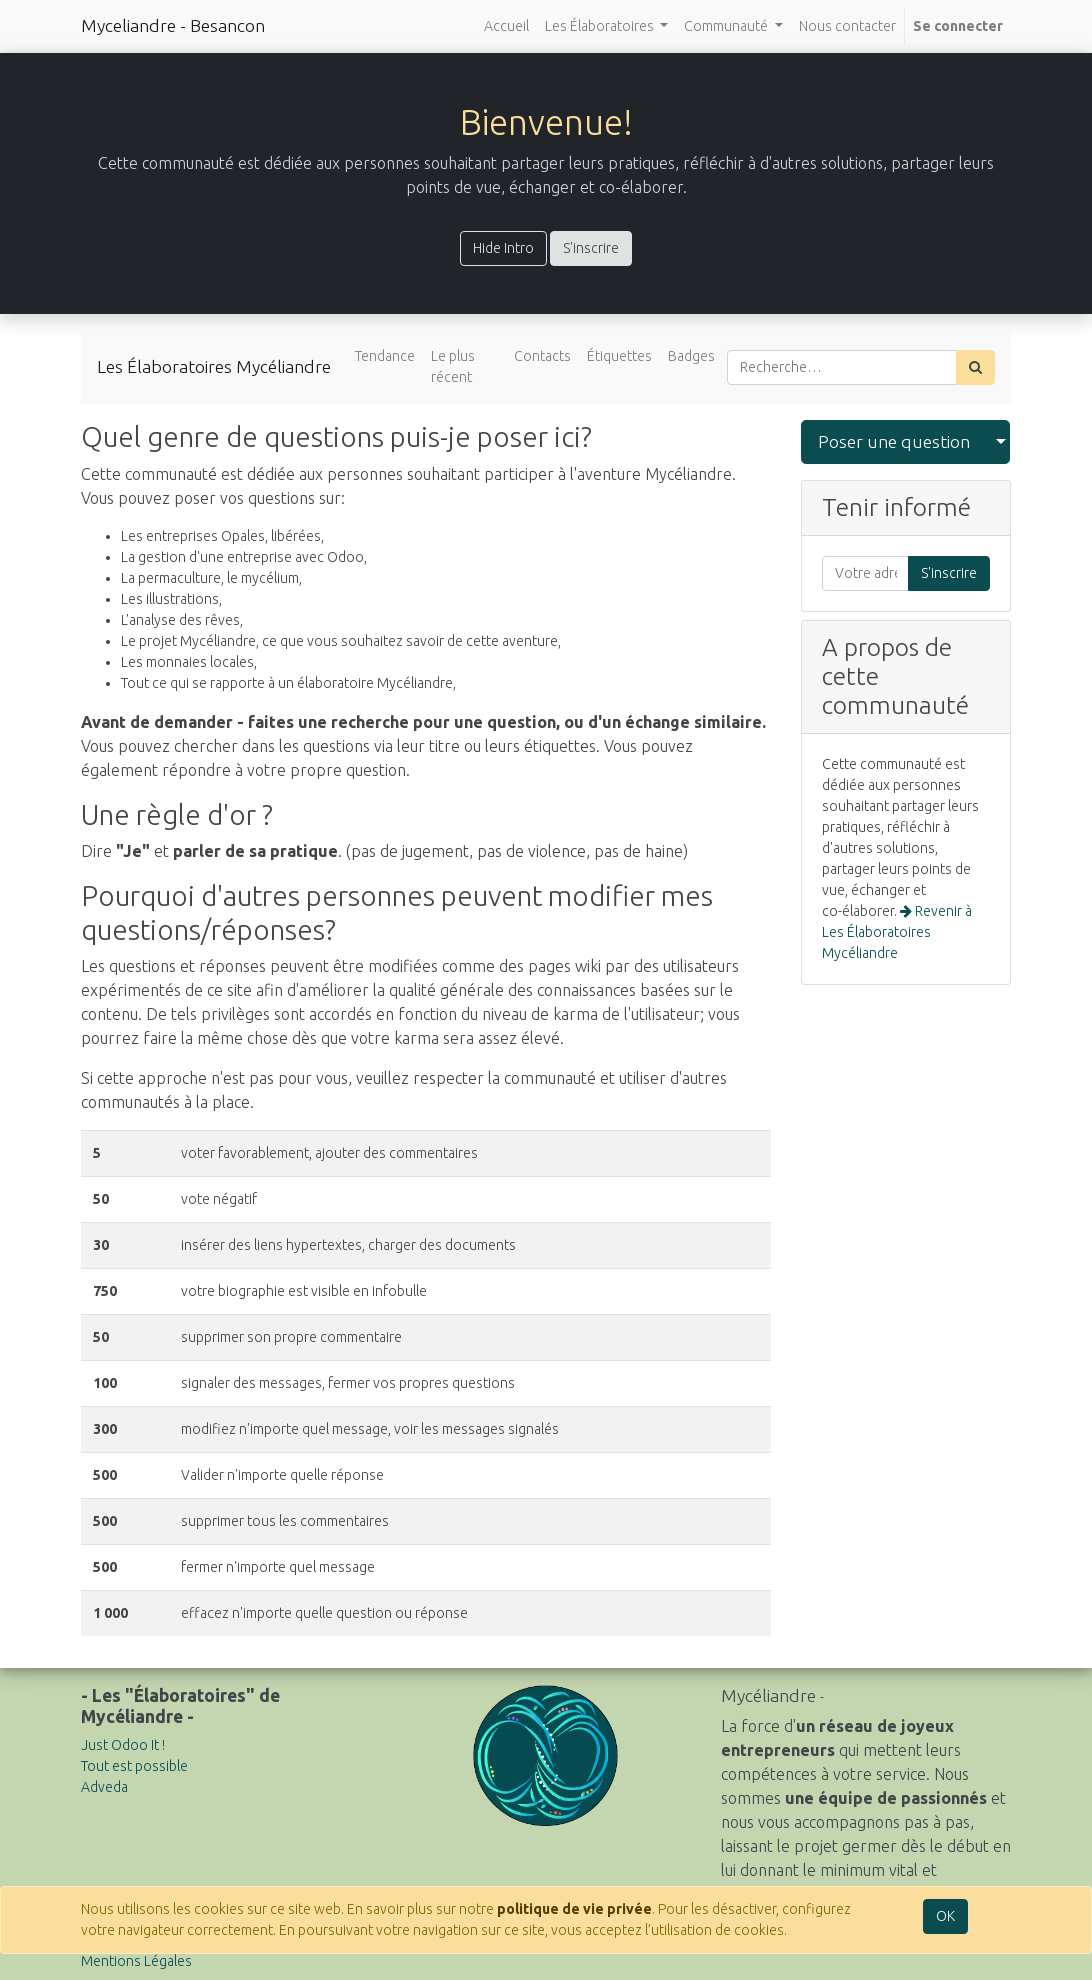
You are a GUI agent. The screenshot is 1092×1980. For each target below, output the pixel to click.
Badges (691, 356)
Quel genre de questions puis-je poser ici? (336, 436)
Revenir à (897, 932)
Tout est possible (134, 1766)
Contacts (542, 356)
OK (945, 1916)
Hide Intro (503, 248)
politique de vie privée (574, 1909)
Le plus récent (453, 366)
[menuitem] (506, 26)
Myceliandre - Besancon (173, 25)
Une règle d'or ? (177, 814)
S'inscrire (591, 248)
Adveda (104, 1787)
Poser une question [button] (894, 441)
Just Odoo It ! (123, 1745)
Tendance (385, 356)
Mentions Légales (136, 1961)
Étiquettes (619, 356)
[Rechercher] (975, 367)
